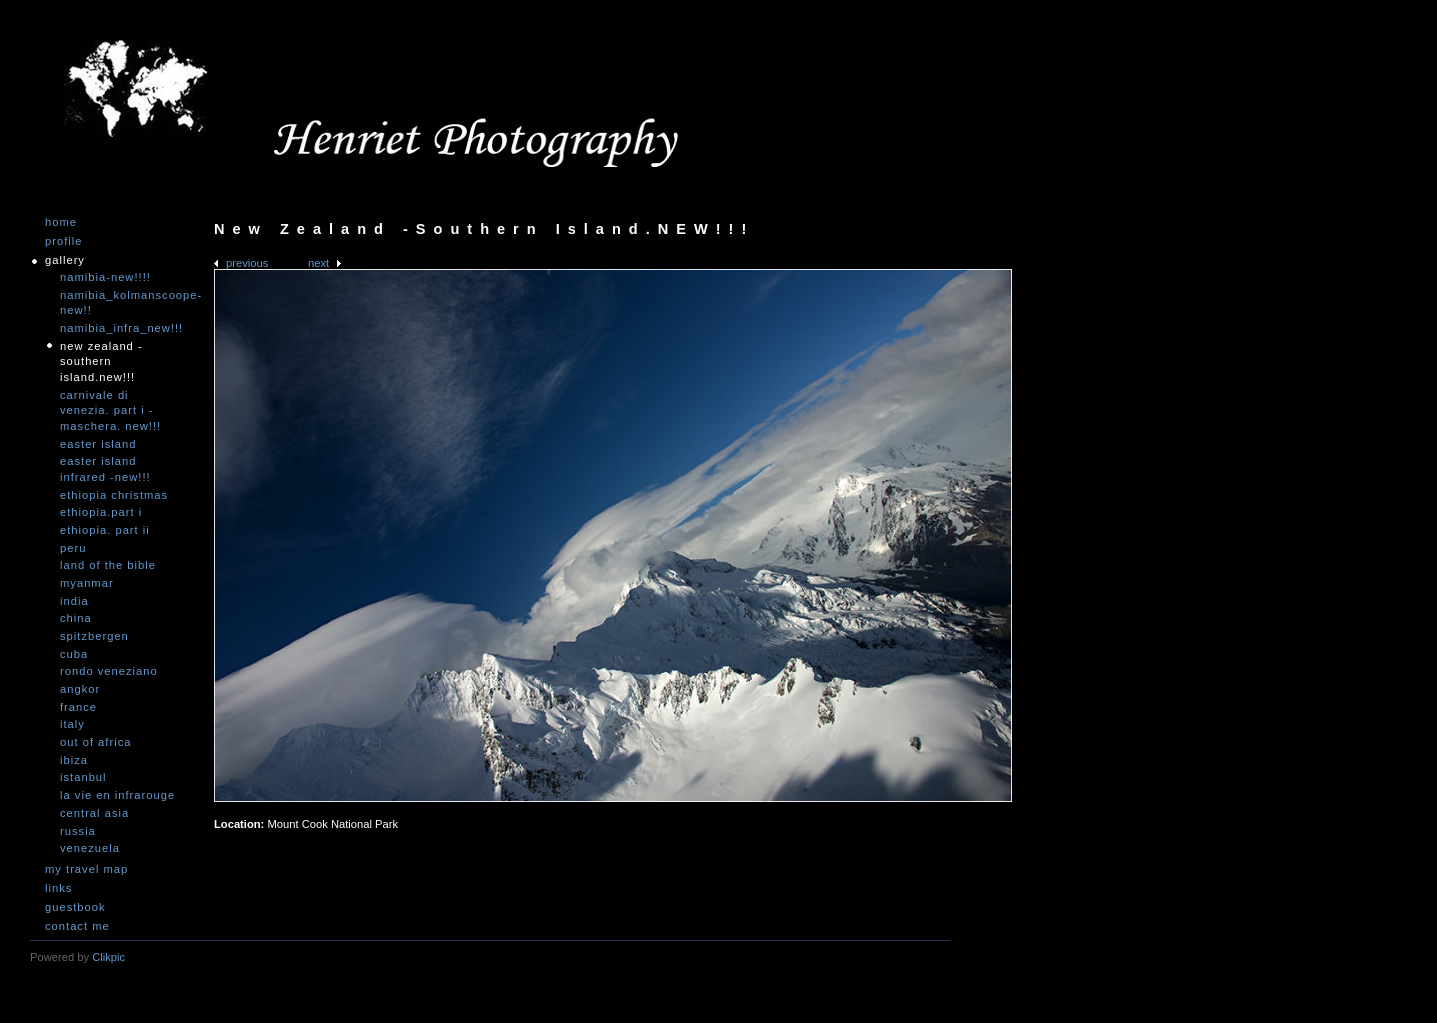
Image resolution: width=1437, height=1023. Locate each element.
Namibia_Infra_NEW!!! (120, 328)
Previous (247, 263)
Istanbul (83, 777)
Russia (78, 831)
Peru (73, 548)
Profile (63, 241)
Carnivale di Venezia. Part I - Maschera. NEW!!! (110, 410)
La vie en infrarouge (117, 795)
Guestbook (75, 907)
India (74, 601)
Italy (72, 724)
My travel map (86, 869)
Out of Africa (95, 742)
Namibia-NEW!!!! (105, 277)
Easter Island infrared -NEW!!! (105, 469)
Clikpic (108, 957)
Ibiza (74, 760)
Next (318, 263)
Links (58, 888)
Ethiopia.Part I (101, 512)
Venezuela (90, 848)
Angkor (80, 689)
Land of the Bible (108, 565)
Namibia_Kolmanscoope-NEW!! (120, 303)
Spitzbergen (94, 636)
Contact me (77, 926)
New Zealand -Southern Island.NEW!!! (101, 361)
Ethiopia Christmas (114, 495)
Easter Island (98, 444)
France (78, 707)
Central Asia (94, 813)
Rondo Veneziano (109, 671)
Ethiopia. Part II (105, 530)
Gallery (65, 260)
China (76, 618)
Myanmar (87, 583)
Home (61, 222)
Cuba (74, 654)
